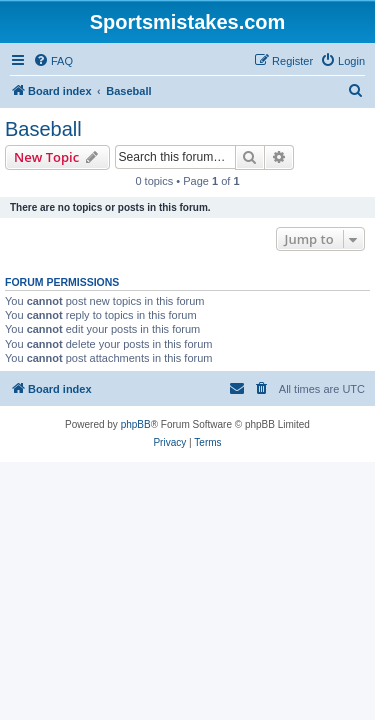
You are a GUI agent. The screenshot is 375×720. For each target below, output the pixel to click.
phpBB (136, 424)
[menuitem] (53, 61)
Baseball (43, 129)
